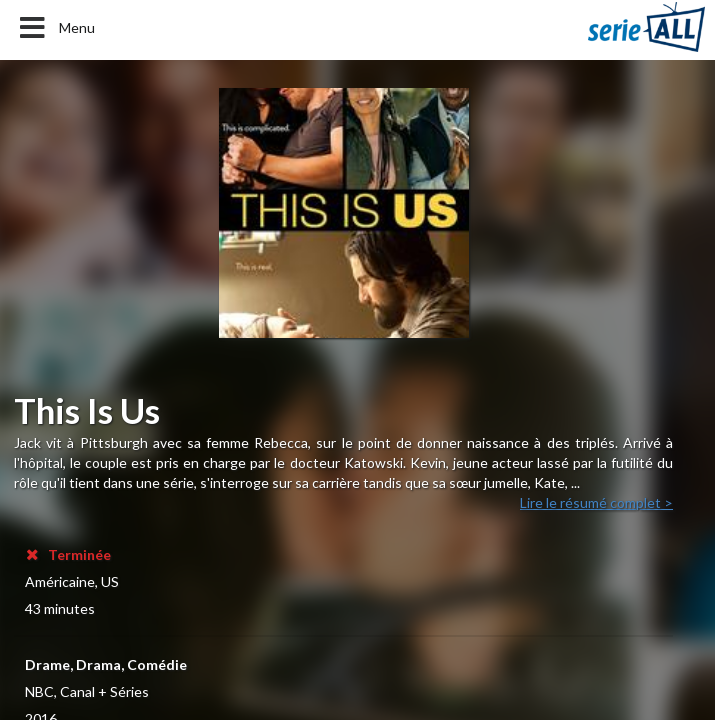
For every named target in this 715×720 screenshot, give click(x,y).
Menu (55, 28)
